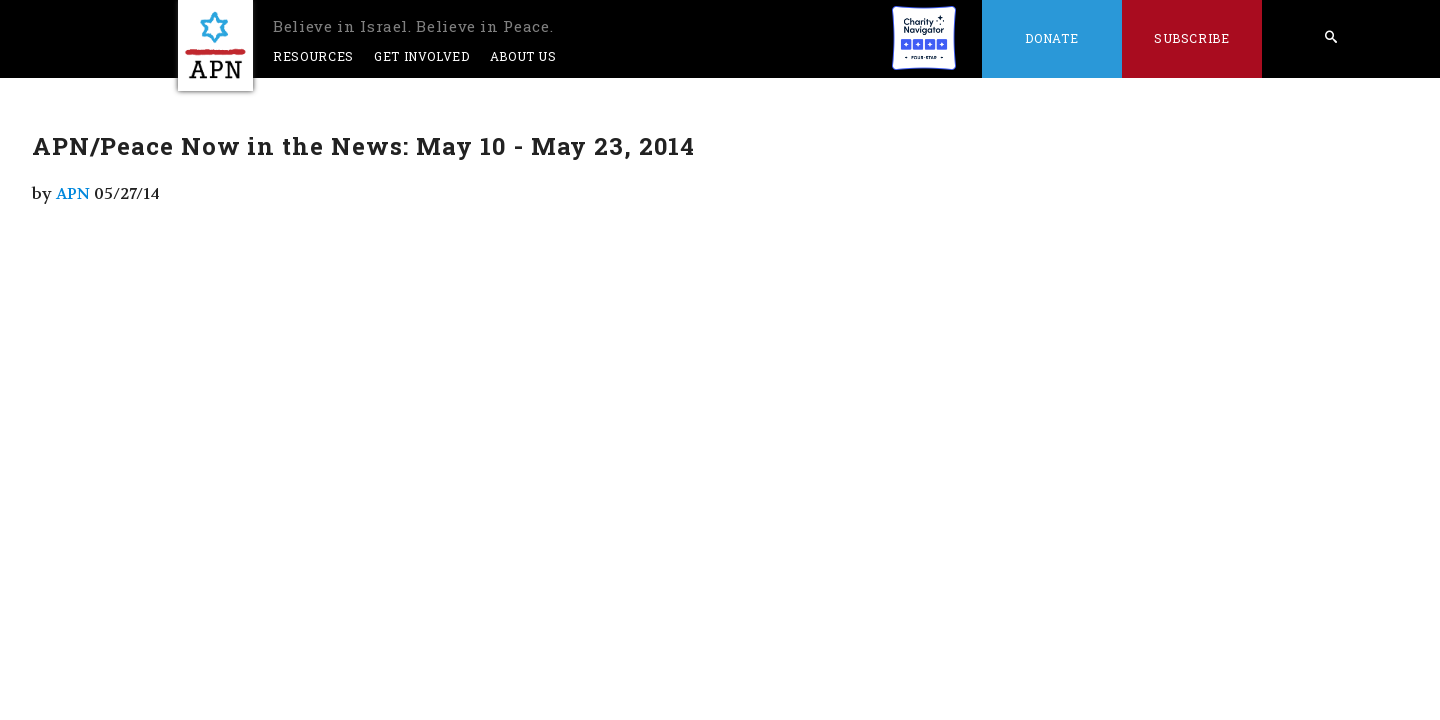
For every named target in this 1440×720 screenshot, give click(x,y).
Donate (1051, 38)
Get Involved (422, 56)
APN (73, 193)
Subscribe (1192, 38)
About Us (523, 56)
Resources (313, 56)
